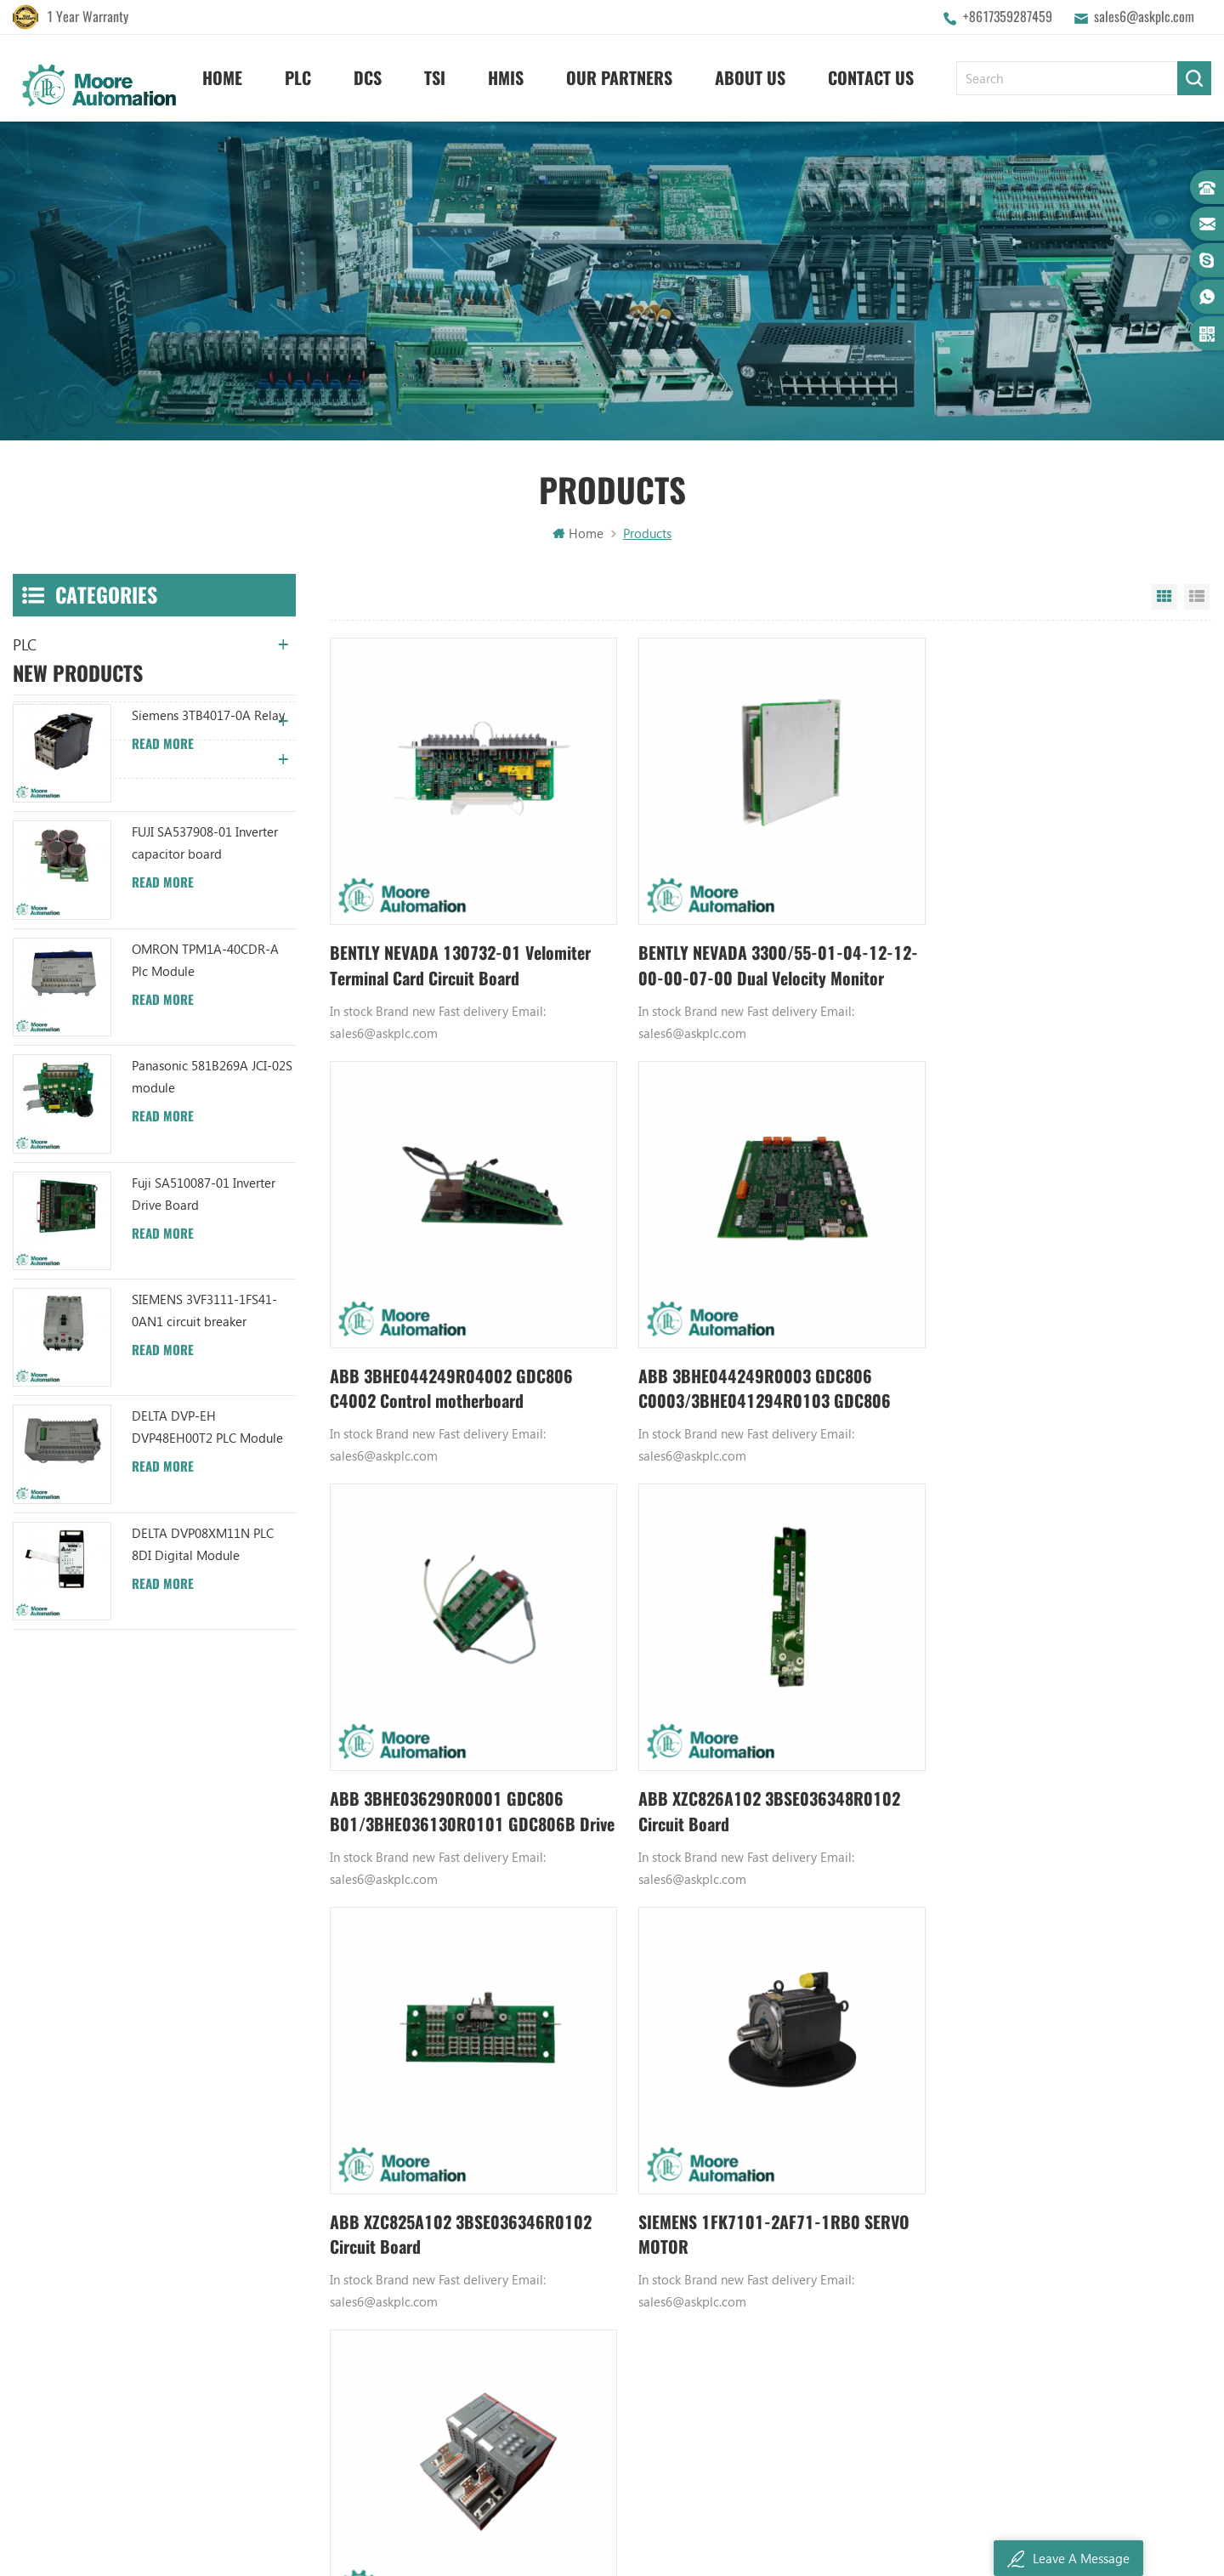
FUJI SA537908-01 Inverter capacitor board (205, 998)
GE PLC (739, 2087)
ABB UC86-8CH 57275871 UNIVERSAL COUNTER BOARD (599, 2144)
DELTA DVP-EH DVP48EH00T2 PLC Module (207, 1582)
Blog (361, 2202)
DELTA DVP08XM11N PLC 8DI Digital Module (203, 1698)
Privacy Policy (385, 2318)
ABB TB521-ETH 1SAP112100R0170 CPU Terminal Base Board (1048, 1774)
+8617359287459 (1007, 17)
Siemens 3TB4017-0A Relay (208, 870)
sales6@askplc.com (1144, 17)
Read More (163, 899)
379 (808, 1900)
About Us (750, 76)
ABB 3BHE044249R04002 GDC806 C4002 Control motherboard (1043, 954)
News (363, 2144)
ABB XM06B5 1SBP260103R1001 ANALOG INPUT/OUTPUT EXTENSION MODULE (599, 2202)
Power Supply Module (781, 2202)
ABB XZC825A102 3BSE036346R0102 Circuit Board (464, 1774)
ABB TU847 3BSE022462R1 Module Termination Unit (599, 2116)
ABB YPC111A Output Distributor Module (599, 2231)
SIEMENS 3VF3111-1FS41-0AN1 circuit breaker (204, 1465)
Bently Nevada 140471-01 (792, 2231)
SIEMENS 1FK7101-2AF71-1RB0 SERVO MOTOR (761, 1774)
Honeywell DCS (763, 2116)
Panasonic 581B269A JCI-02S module (212, 1231)
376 (699, 1900)
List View (1197, 600)
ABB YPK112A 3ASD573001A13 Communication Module (599, 2087)
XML (360, 2289)
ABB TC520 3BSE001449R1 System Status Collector (599, 2318)
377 (732, 1900)
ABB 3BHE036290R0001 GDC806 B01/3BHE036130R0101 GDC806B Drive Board (749, 1365)
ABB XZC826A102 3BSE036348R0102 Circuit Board (1054, 1364)
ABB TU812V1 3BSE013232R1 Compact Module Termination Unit (599, 2260)
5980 (904, 1900)
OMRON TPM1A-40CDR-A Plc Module (205, 1115)
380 (840, 1900)
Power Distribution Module (795, 2318)
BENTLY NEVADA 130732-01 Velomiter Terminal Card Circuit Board (462, 954)
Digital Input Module (778, 2173)
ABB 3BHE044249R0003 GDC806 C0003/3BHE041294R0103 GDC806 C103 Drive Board (458, 1365)
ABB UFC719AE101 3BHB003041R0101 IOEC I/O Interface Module (599, 2173)
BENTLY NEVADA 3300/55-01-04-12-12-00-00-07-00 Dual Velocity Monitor (761, 954)
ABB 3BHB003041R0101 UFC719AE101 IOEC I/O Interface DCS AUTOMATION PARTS (599, 2289)
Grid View (1164, 600)
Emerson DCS (758, 2144)
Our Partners (619, 76)
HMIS (506, 76)
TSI (434, 76)
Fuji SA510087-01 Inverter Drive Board (203, 1348)
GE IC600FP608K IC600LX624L (803, 2289)
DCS (368, 76)
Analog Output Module (785, 2347)
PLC (298, 76)
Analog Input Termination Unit (803, 2260)
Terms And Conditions (409, 2231)
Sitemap (371, 2260)
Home (222, 76)
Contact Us (871, 76)
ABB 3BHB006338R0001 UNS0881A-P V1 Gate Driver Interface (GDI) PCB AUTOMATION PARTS (599, 2347)
